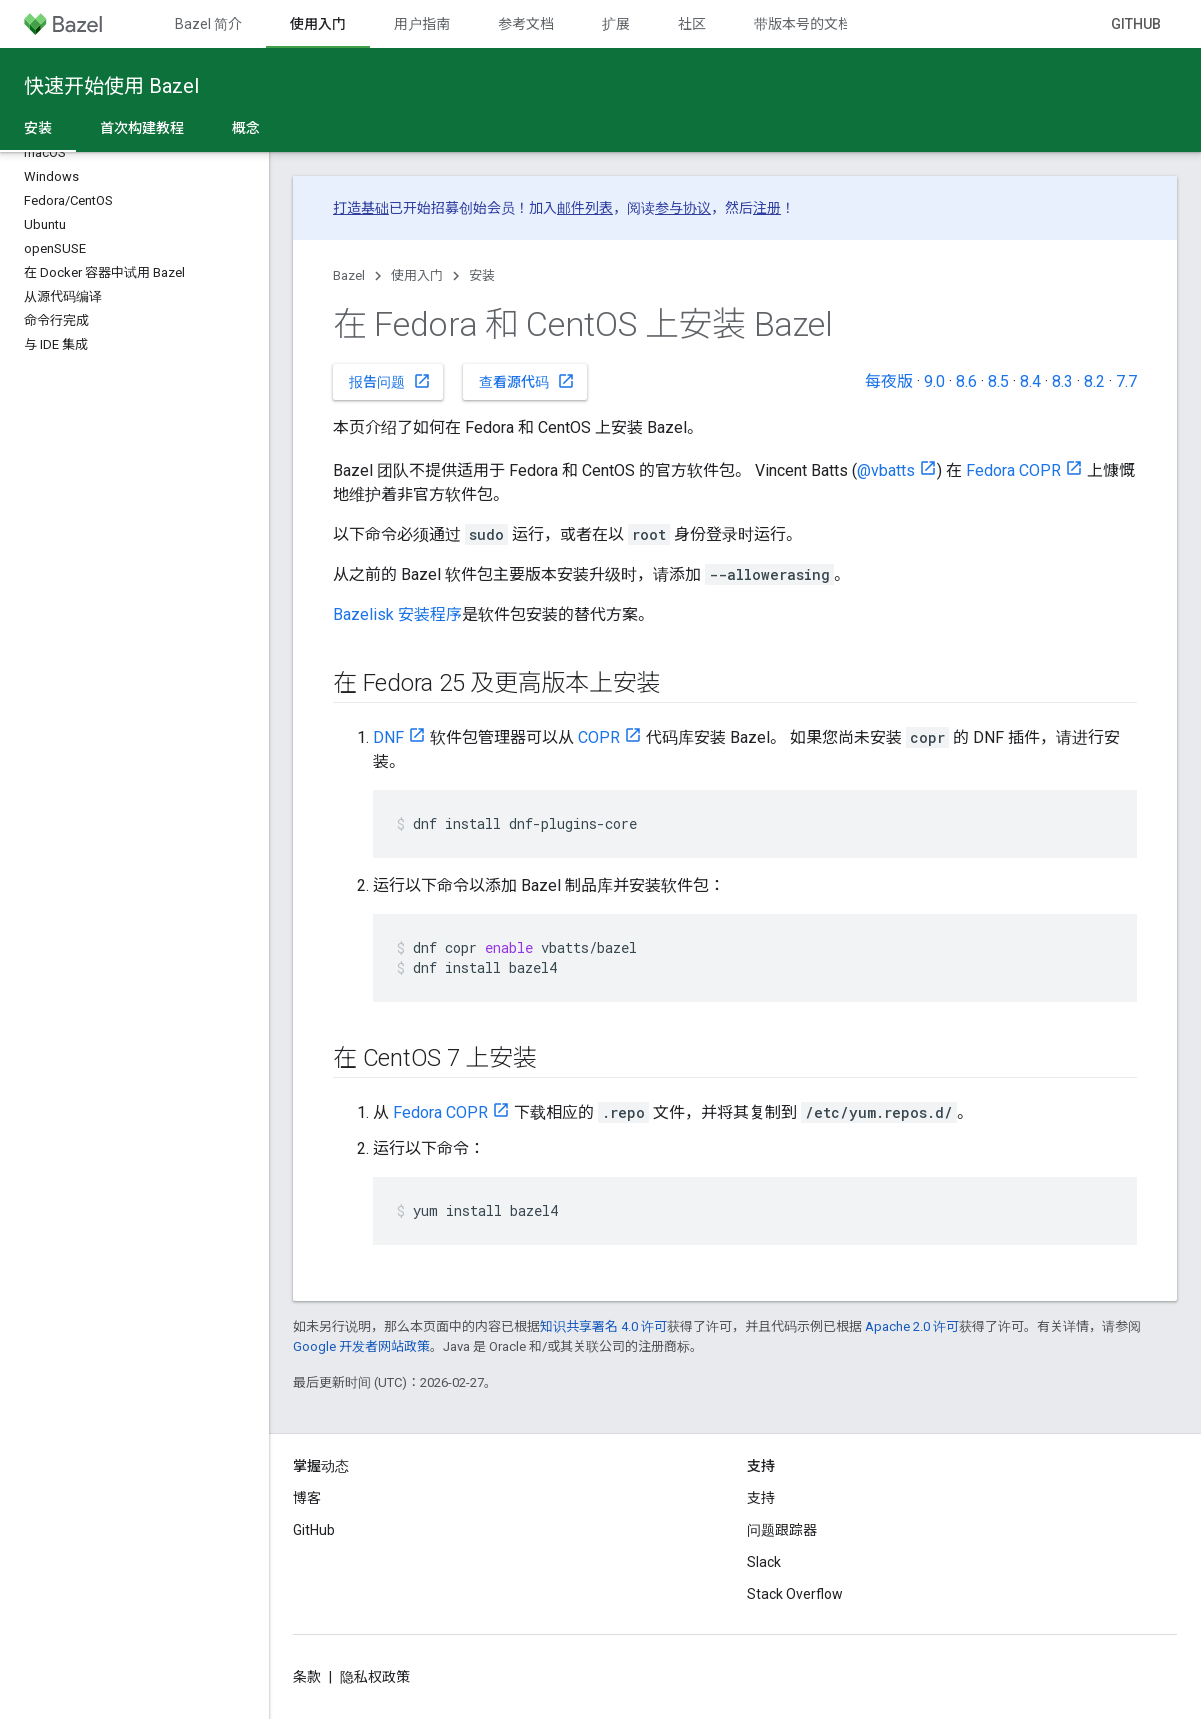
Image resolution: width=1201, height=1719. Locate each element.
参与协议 (683, 208)
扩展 (616, 24)
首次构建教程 (142, 128)
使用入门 (417, 275)
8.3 (1062, 381)
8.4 (1030, 381)
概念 (246, 128)
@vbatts (886, 470)
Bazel (349, 275)
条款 (307, 1677)
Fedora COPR (1013, 470)
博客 (307, 1498)
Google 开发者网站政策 (361, 1346)
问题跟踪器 (782, 1530)
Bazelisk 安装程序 (397, 614)
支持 (761, 1498)
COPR (599, 737)
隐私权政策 (375, 1677)
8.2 (1094, 381)
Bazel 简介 (208, 24)
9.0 (934, 381)
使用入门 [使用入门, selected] (318, 24)
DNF (388, 737)
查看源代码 (527, 381)
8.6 (966, 381)
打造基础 (361, 208)
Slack (764, 1562)
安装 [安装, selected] (38, 128)
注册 (767, 208)
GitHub (1136, 24)
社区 (692, 24)
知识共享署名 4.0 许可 (603, 1326)
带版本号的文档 (803, 24)
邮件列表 (585, 208)
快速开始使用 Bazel (111, 86)
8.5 (998, 381)
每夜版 (889, 381)
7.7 (1126, 381)
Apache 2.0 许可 (912, 1326)
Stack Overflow (795, 1594)
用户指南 (422, 24)
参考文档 (526, 24)
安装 (482, 275)
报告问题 (390, 381)
